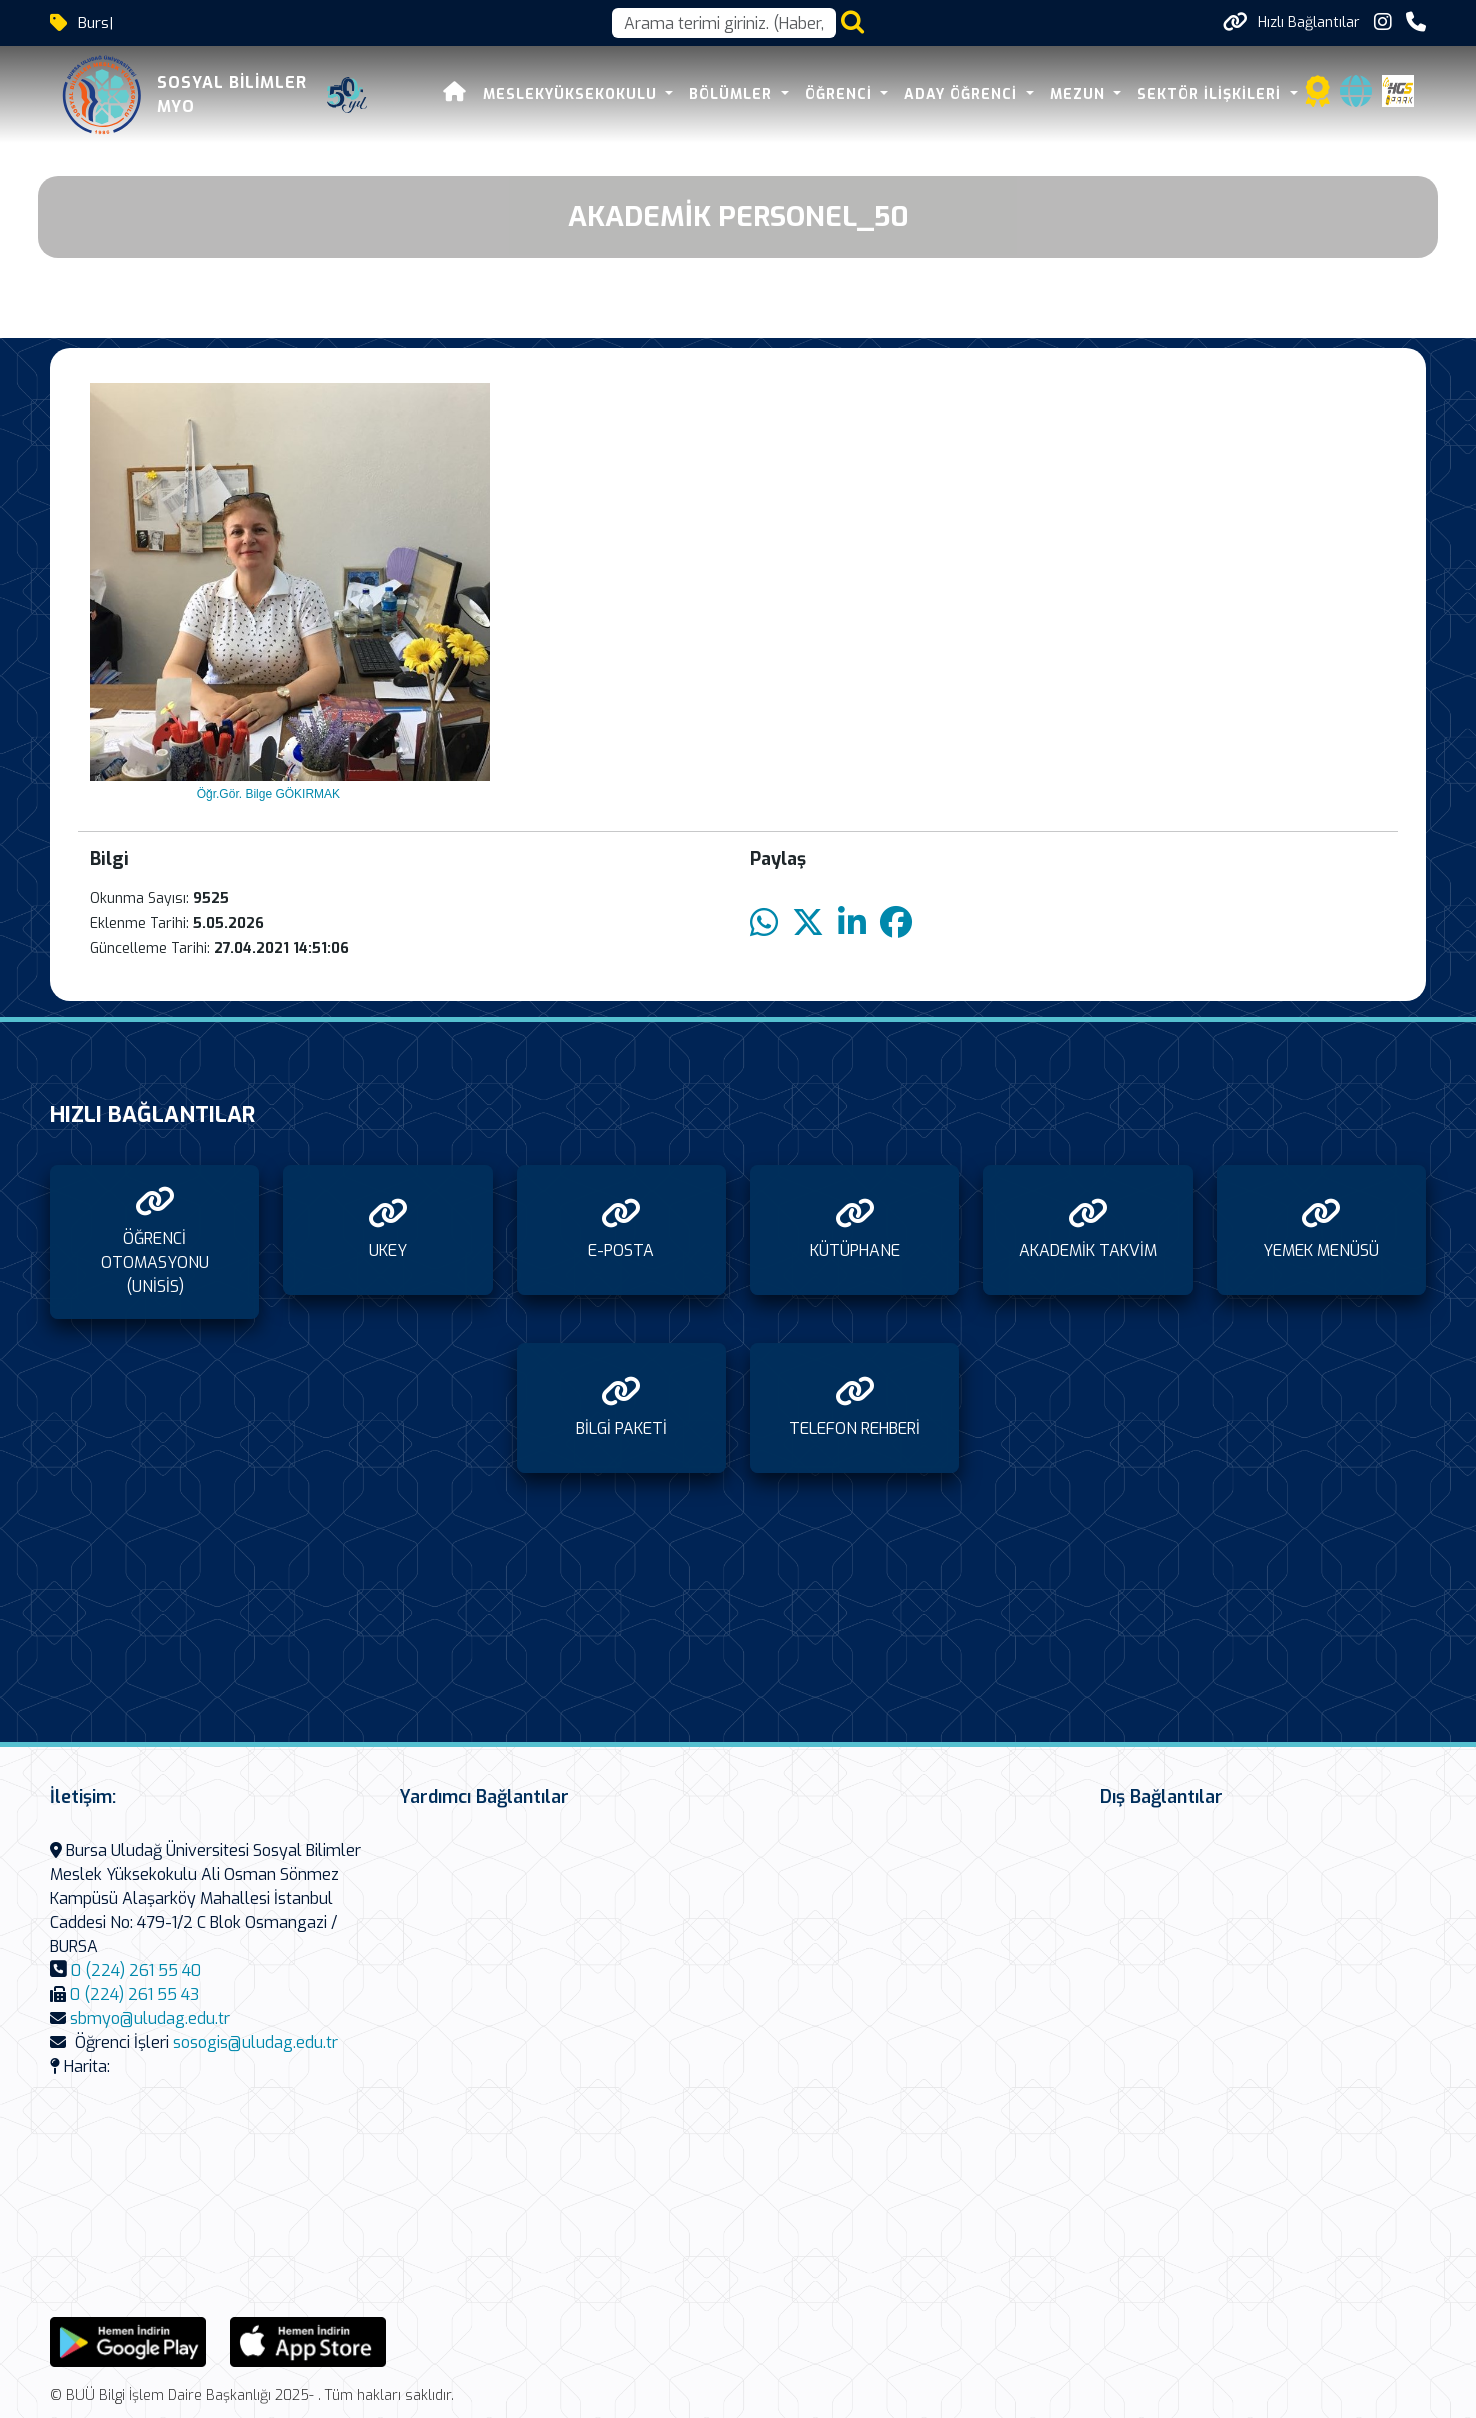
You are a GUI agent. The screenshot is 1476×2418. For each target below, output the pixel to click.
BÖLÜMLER (733, 94)
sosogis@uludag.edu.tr (255, 2042)
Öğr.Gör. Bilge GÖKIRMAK (266, 794)
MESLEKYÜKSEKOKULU (572, 94)
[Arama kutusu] (724, 23)
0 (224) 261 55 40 (136, 1970)
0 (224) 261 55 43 (134, 1994)
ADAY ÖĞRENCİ (963, 94)
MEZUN (1080, 94)
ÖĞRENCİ (841, 94)
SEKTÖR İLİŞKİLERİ (1211, 94)
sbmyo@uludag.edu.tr (150, 2018)
